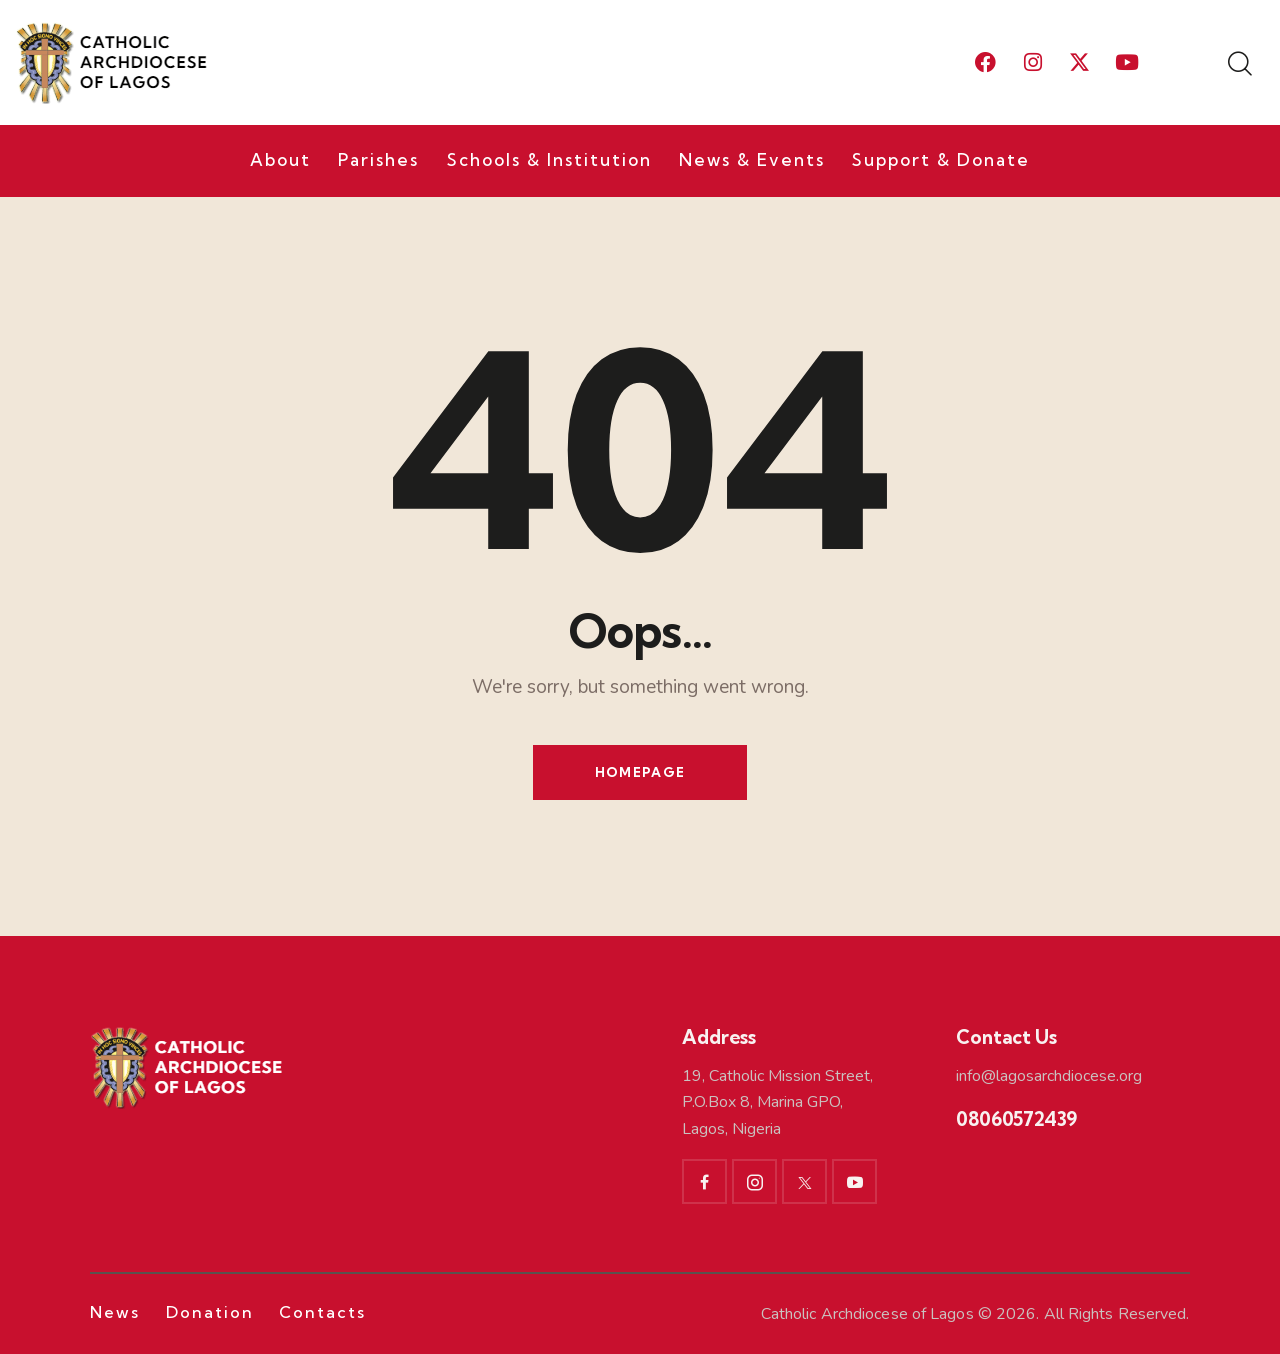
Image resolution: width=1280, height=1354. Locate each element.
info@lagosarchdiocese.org (1049, 1076)
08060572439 (1016, 1119)
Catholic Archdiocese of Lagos (867, 1314)
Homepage (640, 772)
